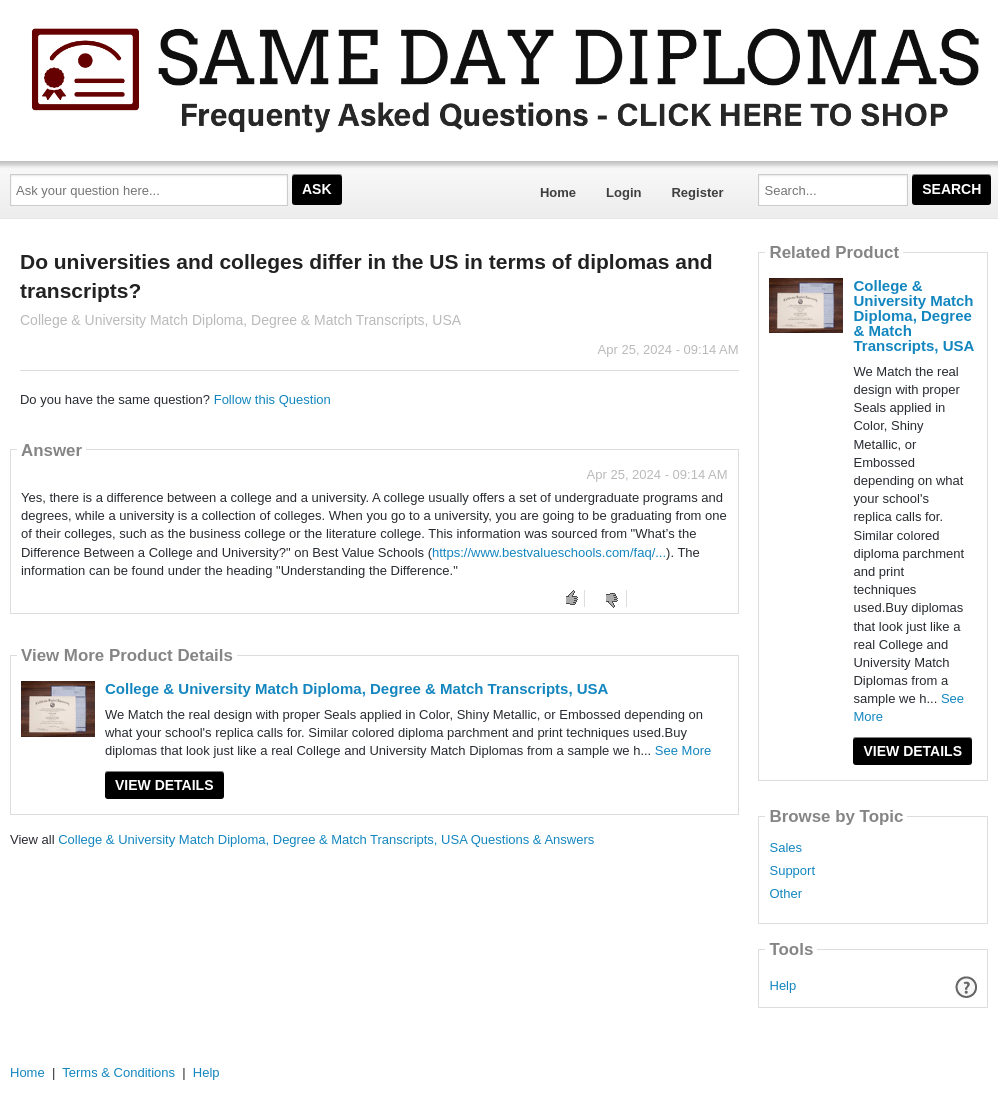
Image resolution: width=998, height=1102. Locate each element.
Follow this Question (272, 399)
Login (623, 192)
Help (783, 985)
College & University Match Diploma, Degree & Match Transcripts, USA (356, 688)
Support (792, 871)
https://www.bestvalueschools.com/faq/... (549, 552)
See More (683, 750)
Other (785, 894)
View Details (164, 785)
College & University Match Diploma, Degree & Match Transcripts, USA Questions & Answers (326, 839)
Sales (785, 848)
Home (558, 192)
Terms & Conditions (118, 1072)
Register (697, 192)
